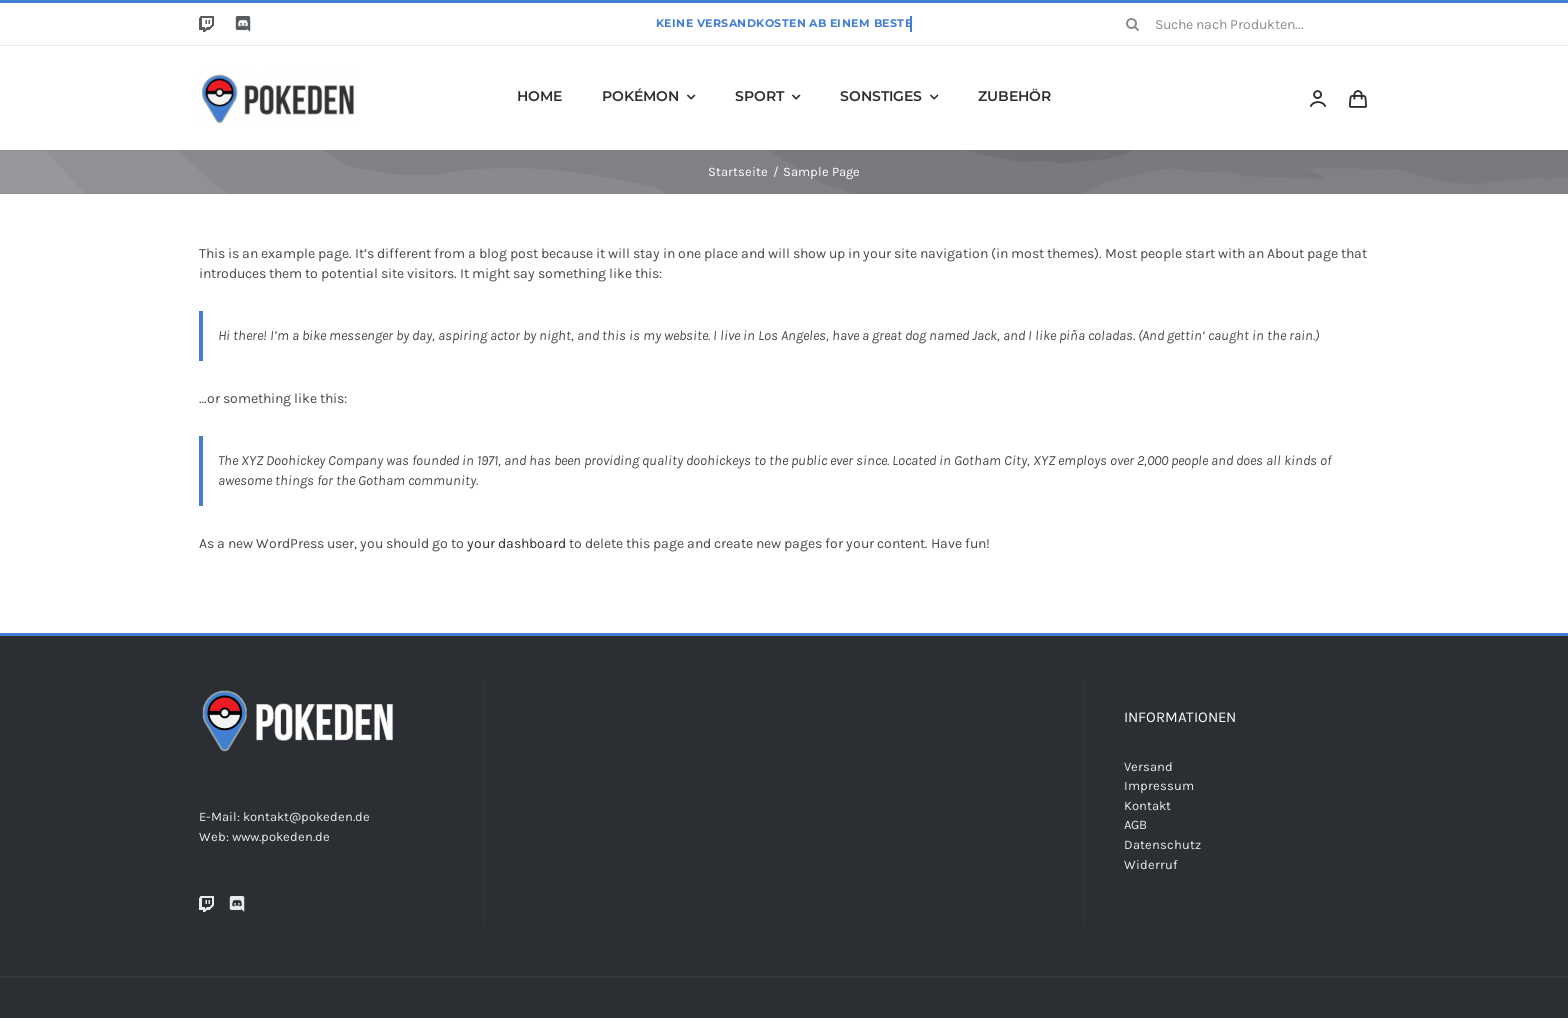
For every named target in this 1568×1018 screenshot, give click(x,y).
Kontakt (1147, 805)
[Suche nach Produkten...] (1240, 24)
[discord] (243, 24)
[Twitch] (207, 904)
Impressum (1159, 785)
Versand (1148, 766)
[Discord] (237, 904)
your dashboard (516, 543)
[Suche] (1133, 24)
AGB (1135, 824)
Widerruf (1150, 864)
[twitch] (207, 24)
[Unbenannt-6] (279, 74)
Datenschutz (1162, 844)
